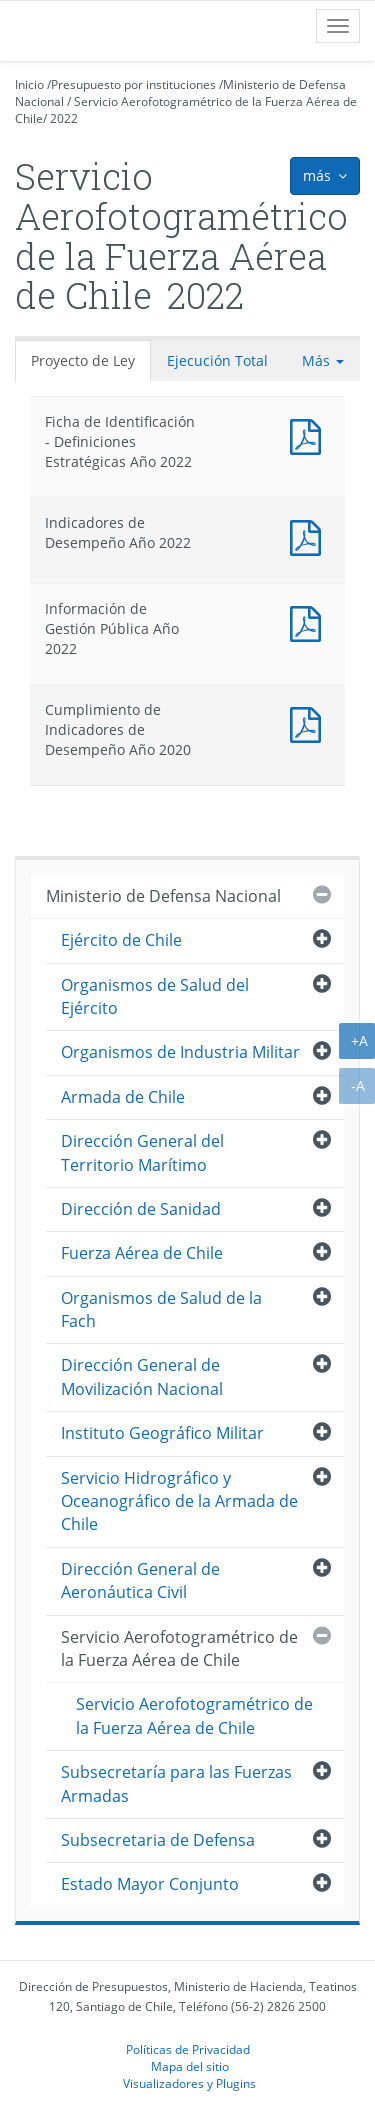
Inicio (29, 84)
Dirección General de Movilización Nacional (142, 1376)
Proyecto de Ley (83, 360)
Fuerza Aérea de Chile (142, 1253)
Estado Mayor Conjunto (150, 1884)
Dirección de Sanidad (141, 1209)
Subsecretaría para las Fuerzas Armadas (176, 1783)
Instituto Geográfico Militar (162, 1433)
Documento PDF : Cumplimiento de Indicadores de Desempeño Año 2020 (310, 722)
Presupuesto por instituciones (133, 84)
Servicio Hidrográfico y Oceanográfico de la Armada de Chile (179, 1501)
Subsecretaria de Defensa (158, 1840)
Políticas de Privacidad (188, 2049)
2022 (64, 118)
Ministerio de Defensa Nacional (163, 896)
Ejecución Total (217, 360)
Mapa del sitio (190, 2066)
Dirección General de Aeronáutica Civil (140, 1580)
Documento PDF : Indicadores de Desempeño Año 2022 (310, 535)
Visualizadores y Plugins (189, 2083)
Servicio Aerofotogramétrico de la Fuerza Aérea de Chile (179, 1648)
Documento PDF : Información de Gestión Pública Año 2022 (310, 621)
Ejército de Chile (121, 940)
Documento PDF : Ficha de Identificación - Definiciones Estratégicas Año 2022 (310, 434)
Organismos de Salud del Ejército (155, 996)
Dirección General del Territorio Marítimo (142, 1152)
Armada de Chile (123, 1097)
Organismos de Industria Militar (180, 1052)
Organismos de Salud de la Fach (161, 1309)
